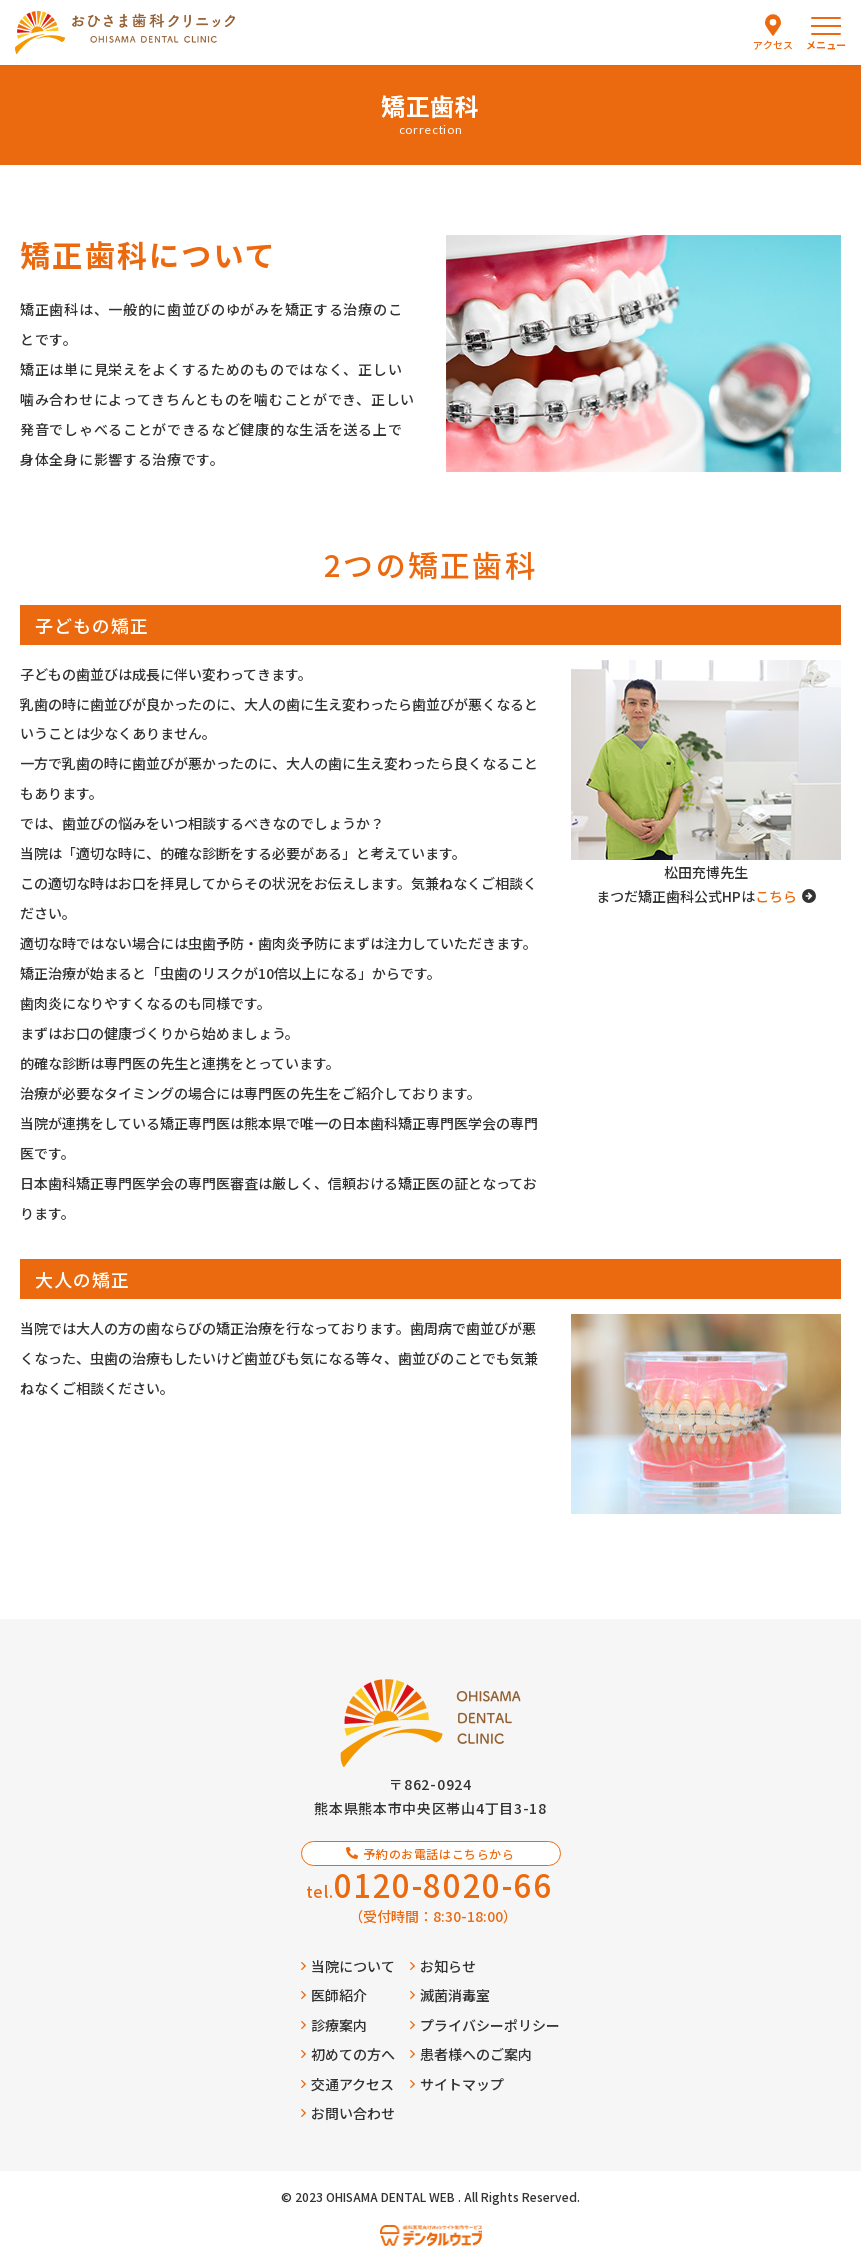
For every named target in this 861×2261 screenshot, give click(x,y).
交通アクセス (347, 2084)
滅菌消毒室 (450, 1995)
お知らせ (443, 1966)
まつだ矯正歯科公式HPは (706, 896)
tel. (429, 1884)
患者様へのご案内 (471, 2054)
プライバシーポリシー (485, 2025)
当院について (348, 1966)
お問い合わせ (348, 2113)
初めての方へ (348, 2054)
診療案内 (334, 2025)
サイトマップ (457, 2084)
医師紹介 (334, 1995)
